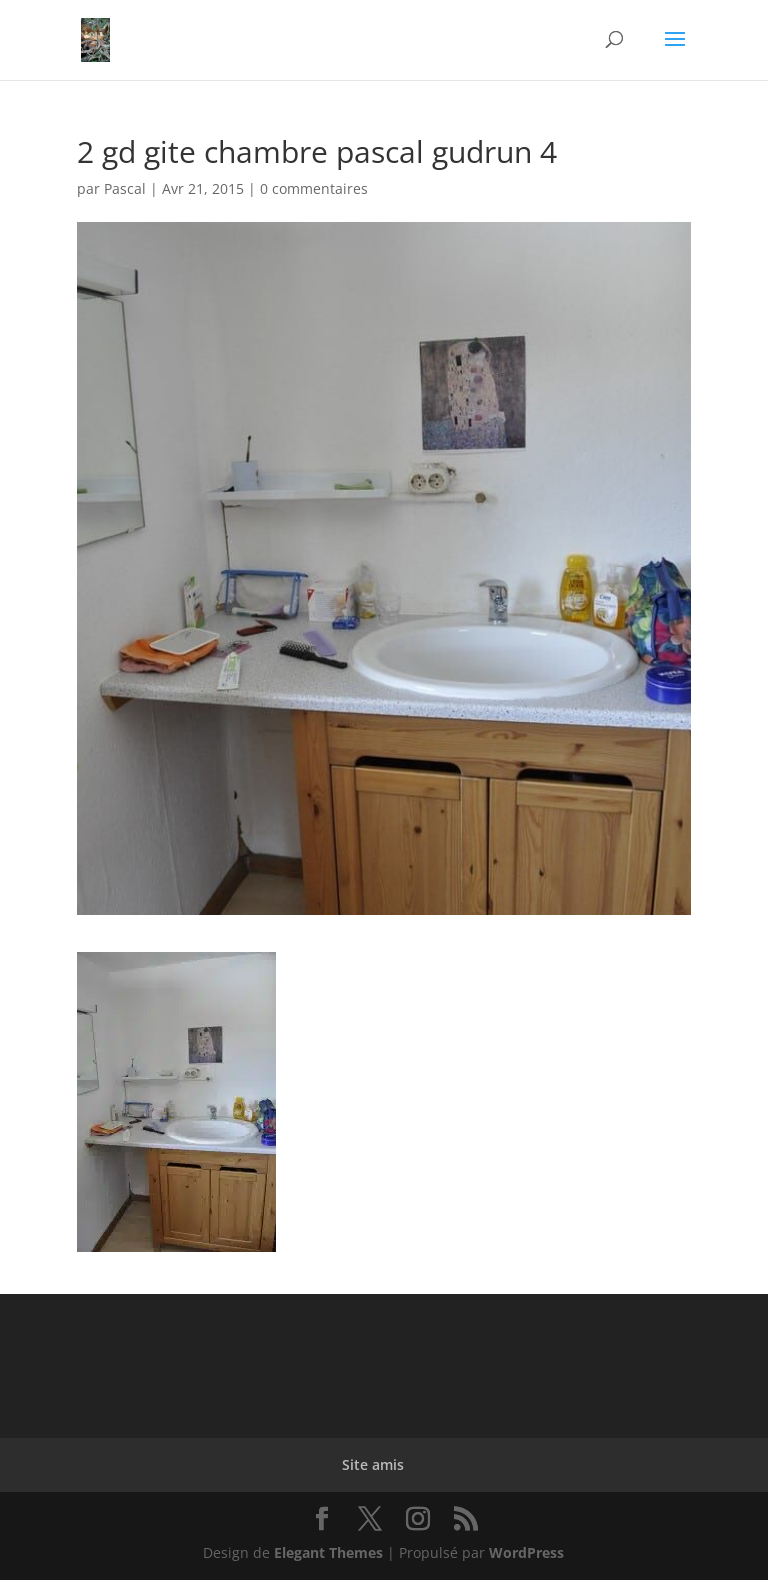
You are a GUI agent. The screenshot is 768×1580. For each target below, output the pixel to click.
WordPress (526, 1552)
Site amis (373, 1464)
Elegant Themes (328, 1552)
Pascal (125, 188)
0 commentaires (314, 188)
